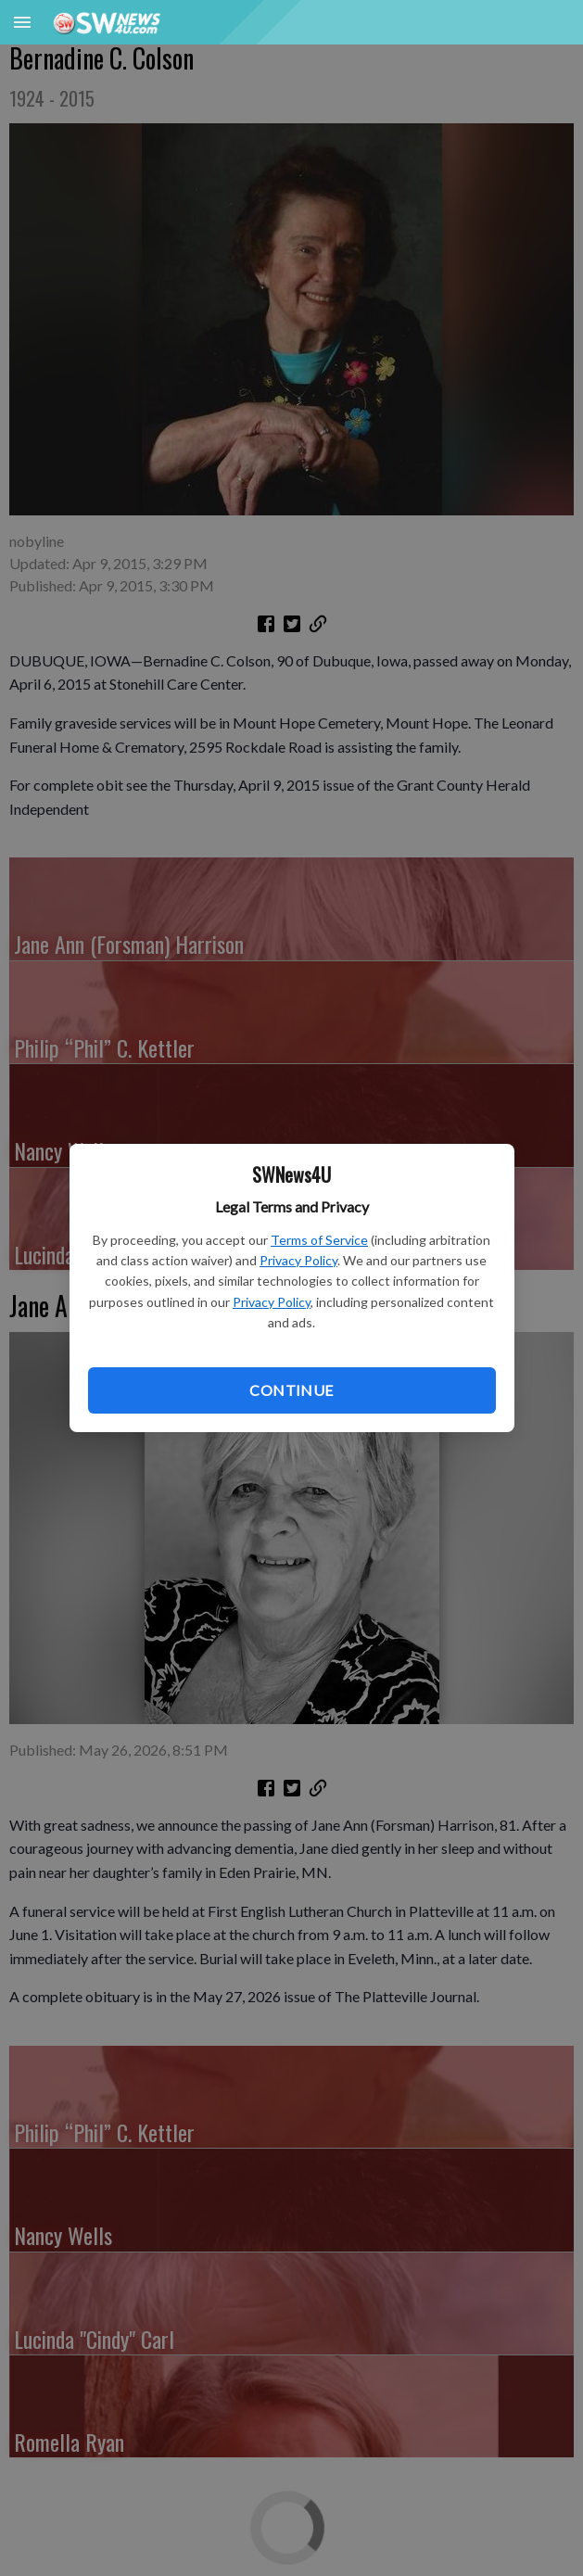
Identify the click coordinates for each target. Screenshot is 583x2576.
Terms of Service (319, 1240)
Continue (291, 1390)
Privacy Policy (298, 1260)
